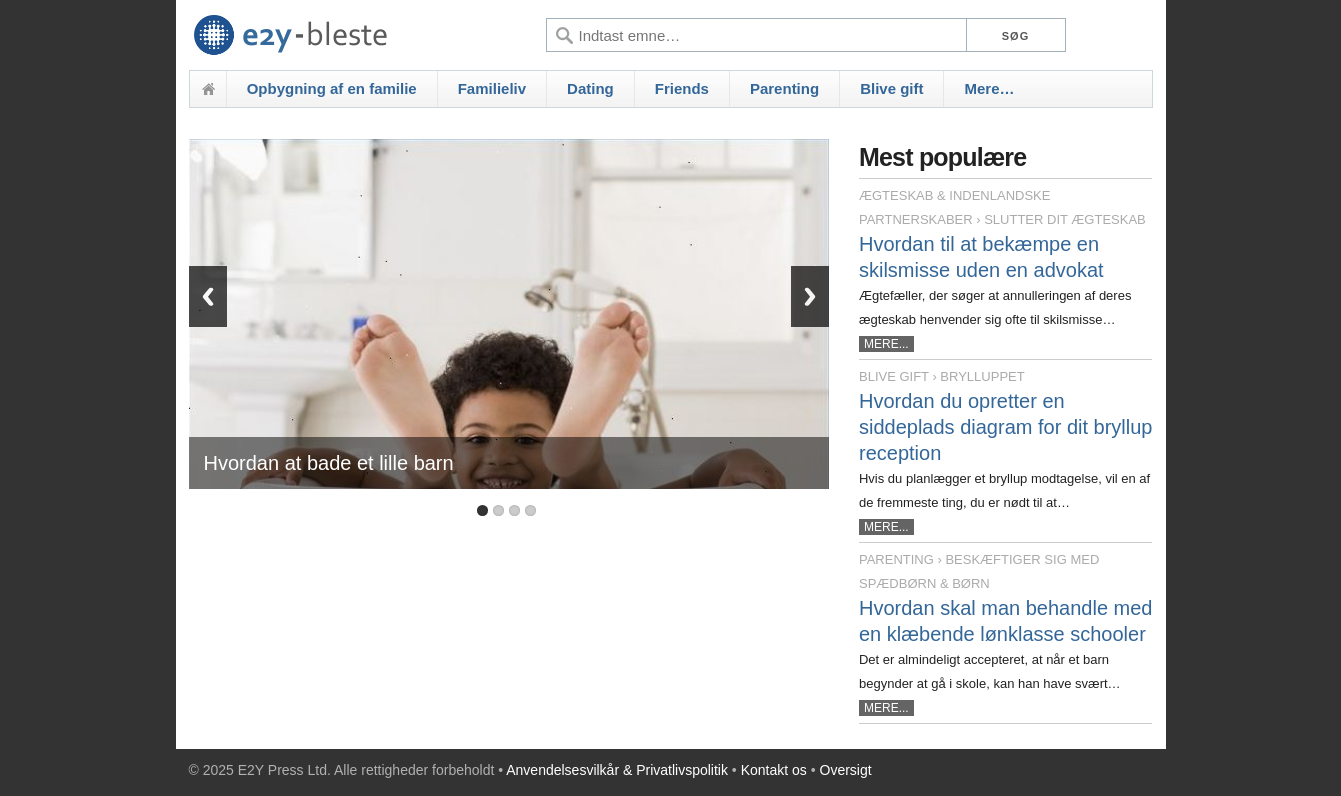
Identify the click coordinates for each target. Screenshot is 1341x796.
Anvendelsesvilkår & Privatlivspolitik (617, 770)
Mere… (989, 88)
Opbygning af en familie (332, 88)
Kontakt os (774, 770)
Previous (208, 296)
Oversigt (846, 770)
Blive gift (891, 88)
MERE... (886, 344)
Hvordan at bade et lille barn (329, 463)
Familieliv (492, 88)
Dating (590, 88)
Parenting (784, 88)
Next (810, 296)
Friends (682, 88)
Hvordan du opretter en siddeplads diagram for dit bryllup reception (1006, 427)
